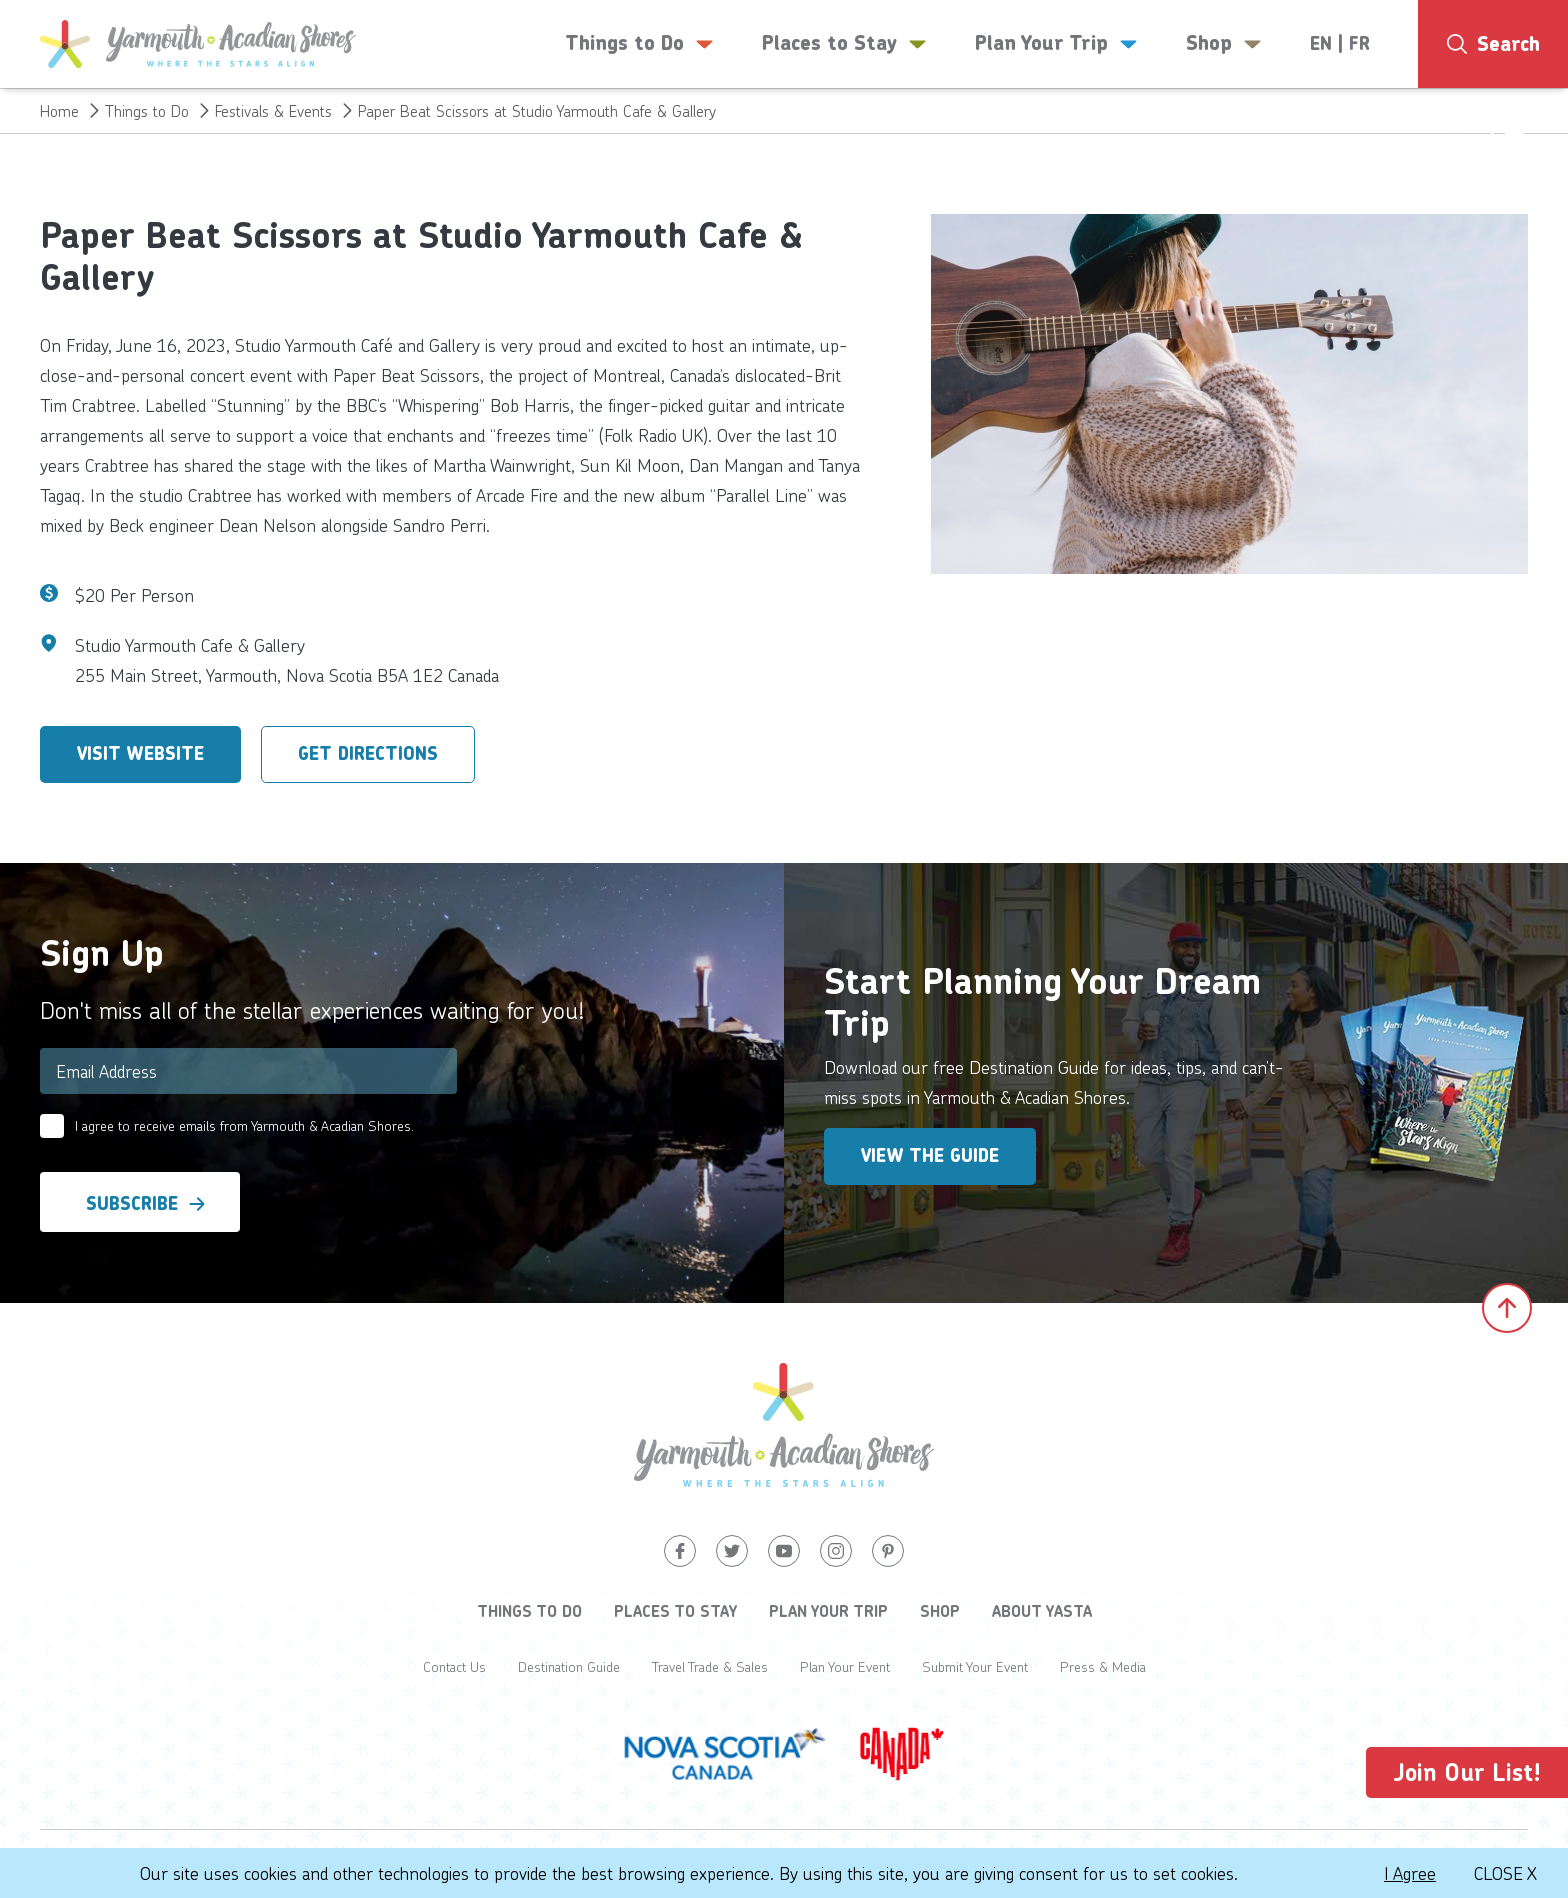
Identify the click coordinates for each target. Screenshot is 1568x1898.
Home (59, 110)
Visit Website (140, 754)
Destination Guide (569, 1666)
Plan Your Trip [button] (1056, 44)
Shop (940, 1611)
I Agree (1410, 1873)
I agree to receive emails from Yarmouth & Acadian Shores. (244, 1125)
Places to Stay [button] (844, 44)
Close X (1505, 1873)
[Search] (1493, 44)
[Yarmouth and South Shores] (198, 44)
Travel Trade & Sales (710, 1666)
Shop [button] (1224, 44)
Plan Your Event (845, 1666)
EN (1321, 44)
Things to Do (147, 110)
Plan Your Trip (828, 1611)
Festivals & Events (273, 110)
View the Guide (930, 1156)
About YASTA (1042, 1611)
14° (1486, 125)
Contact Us (454, 1666)
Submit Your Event (975, 1666)
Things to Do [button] (639, 44)
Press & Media (1103, 1666)
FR (1359, 44)
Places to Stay (675, 1611)
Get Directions (368, 754)
